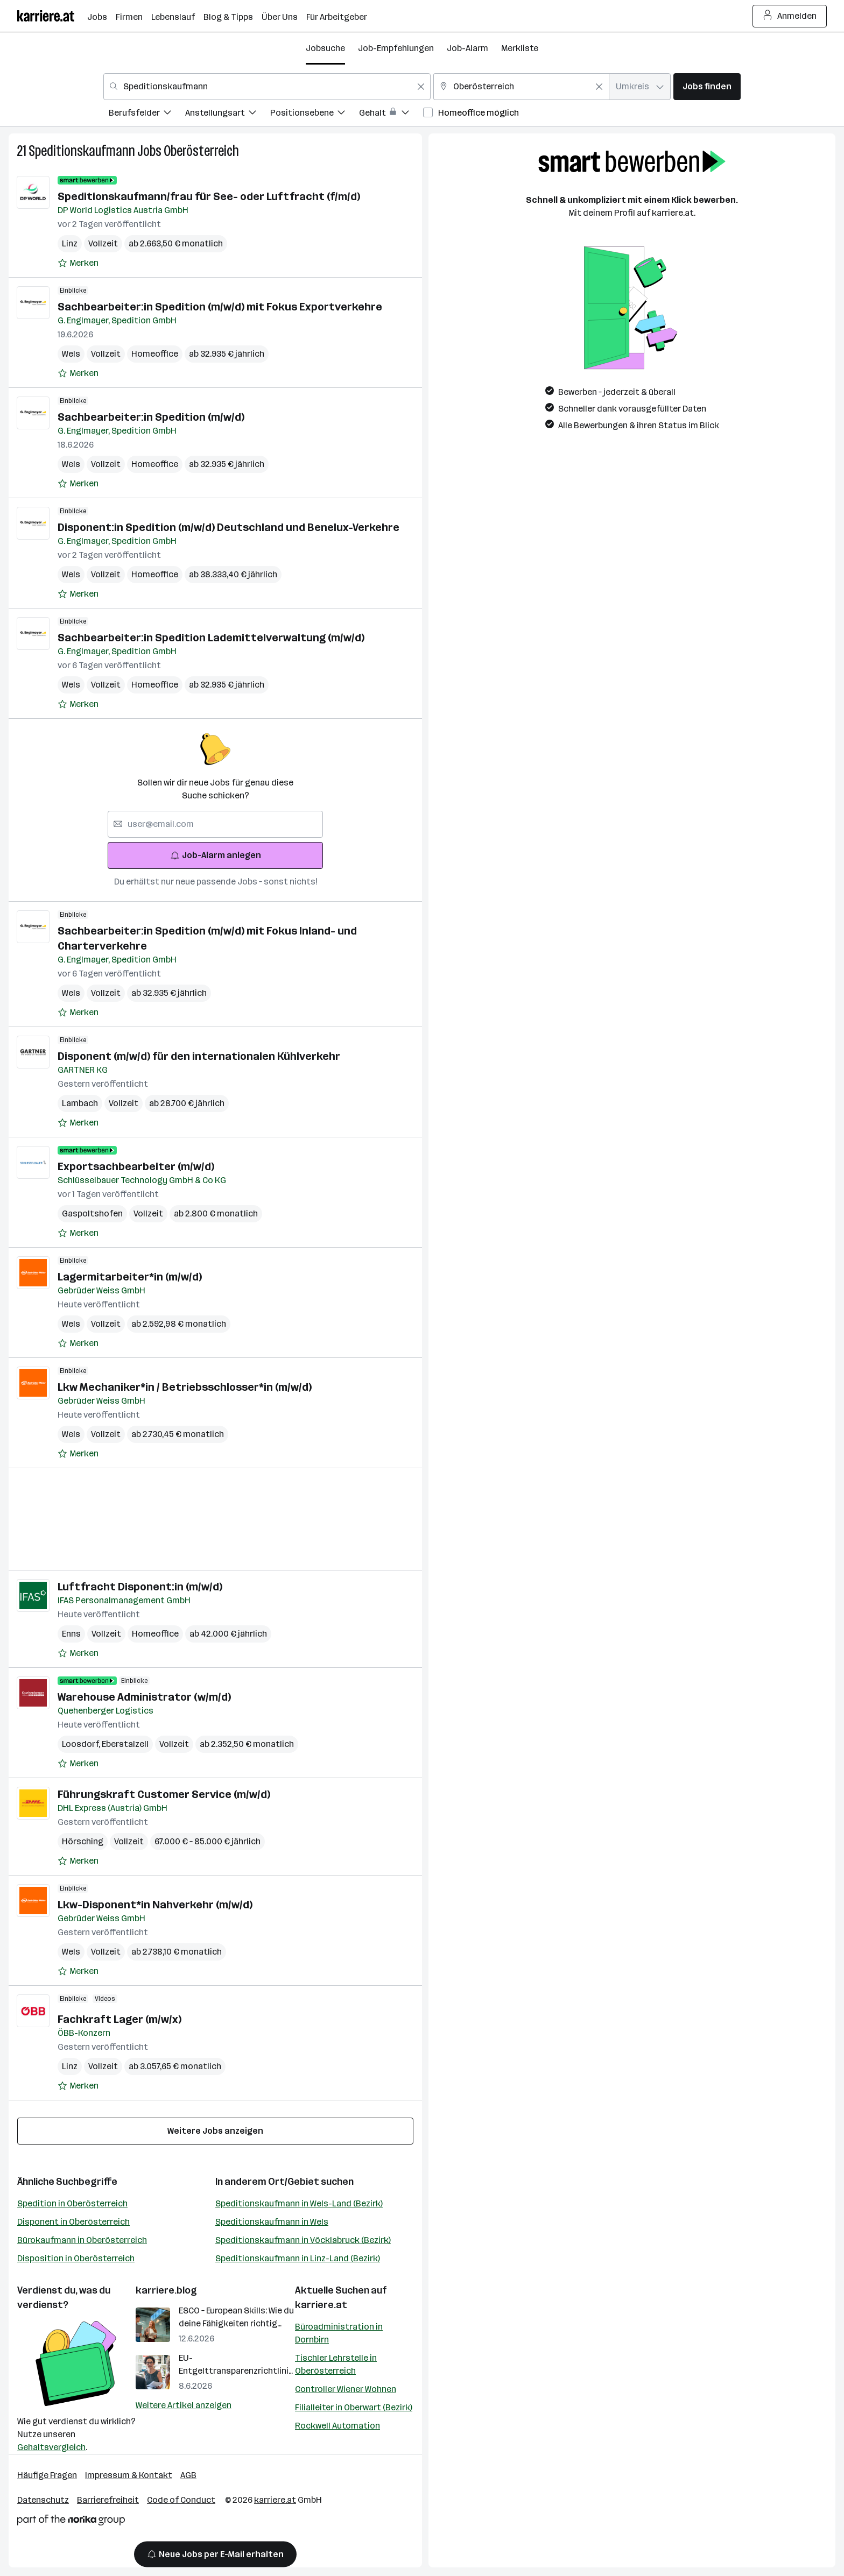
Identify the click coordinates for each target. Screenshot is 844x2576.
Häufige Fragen (47, 2475)
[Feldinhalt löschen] (421, 86)
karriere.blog (166, 2290)
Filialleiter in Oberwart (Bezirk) (353, 2407)
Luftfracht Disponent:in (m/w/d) (140, 1586)
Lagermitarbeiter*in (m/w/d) (130, 1276)
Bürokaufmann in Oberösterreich (82, 2240)
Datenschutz (43, 2500)
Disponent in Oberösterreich (73, 2222)
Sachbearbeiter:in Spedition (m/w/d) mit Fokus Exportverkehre (220, 306)
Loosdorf (82, 1744)
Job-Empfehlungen (396, 48)
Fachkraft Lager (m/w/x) (119, 2019)
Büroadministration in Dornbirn (339, 2333)
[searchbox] (215, 824)
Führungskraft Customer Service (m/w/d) (164, 1794)
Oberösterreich (201, 151)
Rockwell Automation (337, 2426)
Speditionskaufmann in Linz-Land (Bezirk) (297, 2258)
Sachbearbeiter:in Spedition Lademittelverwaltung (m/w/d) (211, 637)
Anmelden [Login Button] (790, 16)
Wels (71, 354)
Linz (70, 243)
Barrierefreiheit (108, 2500)
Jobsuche (325, 48)
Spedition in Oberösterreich (72, 2203)
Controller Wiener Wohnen (345, 2389)
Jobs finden (707, 86)
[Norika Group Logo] (71, 2522)
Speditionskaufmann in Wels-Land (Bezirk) (299, 2203)
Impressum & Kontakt (128, 2475)
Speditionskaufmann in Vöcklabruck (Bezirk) (303, 2240)
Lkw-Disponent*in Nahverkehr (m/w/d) (155, 1904)
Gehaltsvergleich (51, 2447)
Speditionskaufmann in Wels (271, 2222)
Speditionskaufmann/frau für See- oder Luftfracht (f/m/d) (209, 196)
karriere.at (321, 2305)
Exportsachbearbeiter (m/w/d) (136, 1166)
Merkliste (519, 48)
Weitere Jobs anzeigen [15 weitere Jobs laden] (215, 2131)
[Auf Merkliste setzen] (78, 263)
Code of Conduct (181, 2500)
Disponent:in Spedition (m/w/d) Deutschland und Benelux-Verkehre (228, 527)
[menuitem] (147, 114)
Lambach (80, 1103)
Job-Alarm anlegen (215, 855)
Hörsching (82, 1841)
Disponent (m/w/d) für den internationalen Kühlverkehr (199, 1056)
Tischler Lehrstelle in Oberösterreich (336, 2364)
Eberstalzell (125, 1744)
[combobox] (267, 86)
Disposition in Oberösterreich (76, 2258)
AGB (188, 2475)
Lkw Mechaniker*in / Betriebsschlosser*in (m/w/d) (185, 1387)
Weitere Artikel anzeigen (183, 2405)
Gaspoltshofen (92, 1213)
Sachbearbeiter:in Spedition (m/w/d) (151, 417)
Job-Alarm (467, 48)
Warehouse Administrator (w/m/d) (144, 1696)
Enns (71, 1634)
